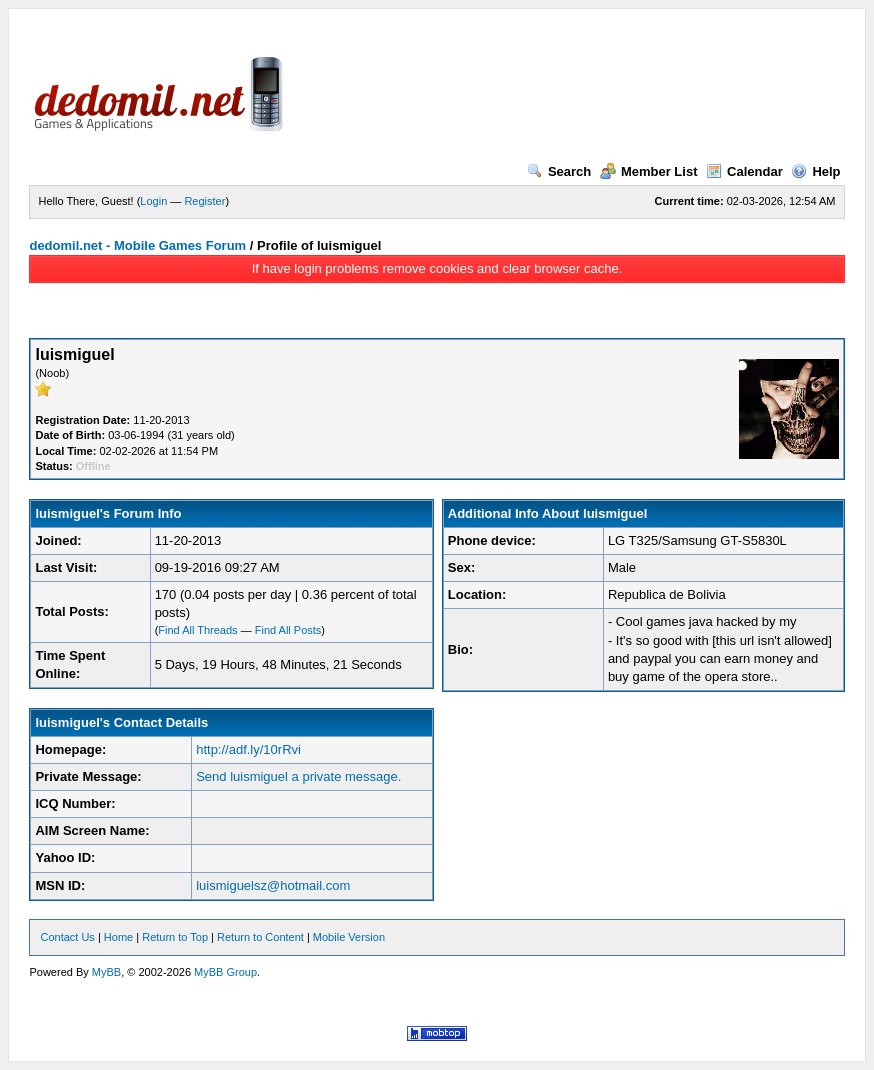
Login (153, 201)
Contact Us (67, 937)
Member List (649, 171)
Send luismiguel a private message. (298, 776)
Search (559, 171)
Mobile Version (349, 937)
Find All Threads (197, 630)
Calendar (744, 171)
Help (815, 171)
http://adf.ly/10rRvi (248, 749)
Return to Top (175, 937)
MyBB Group (225, 972)
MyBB (106, 972)
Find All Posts (288, 630)
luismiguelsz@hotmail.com (273, 885)
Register (204, 201)
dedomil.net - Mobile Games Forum (137, 245)
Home (118, 937)
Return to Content (260, 937)
